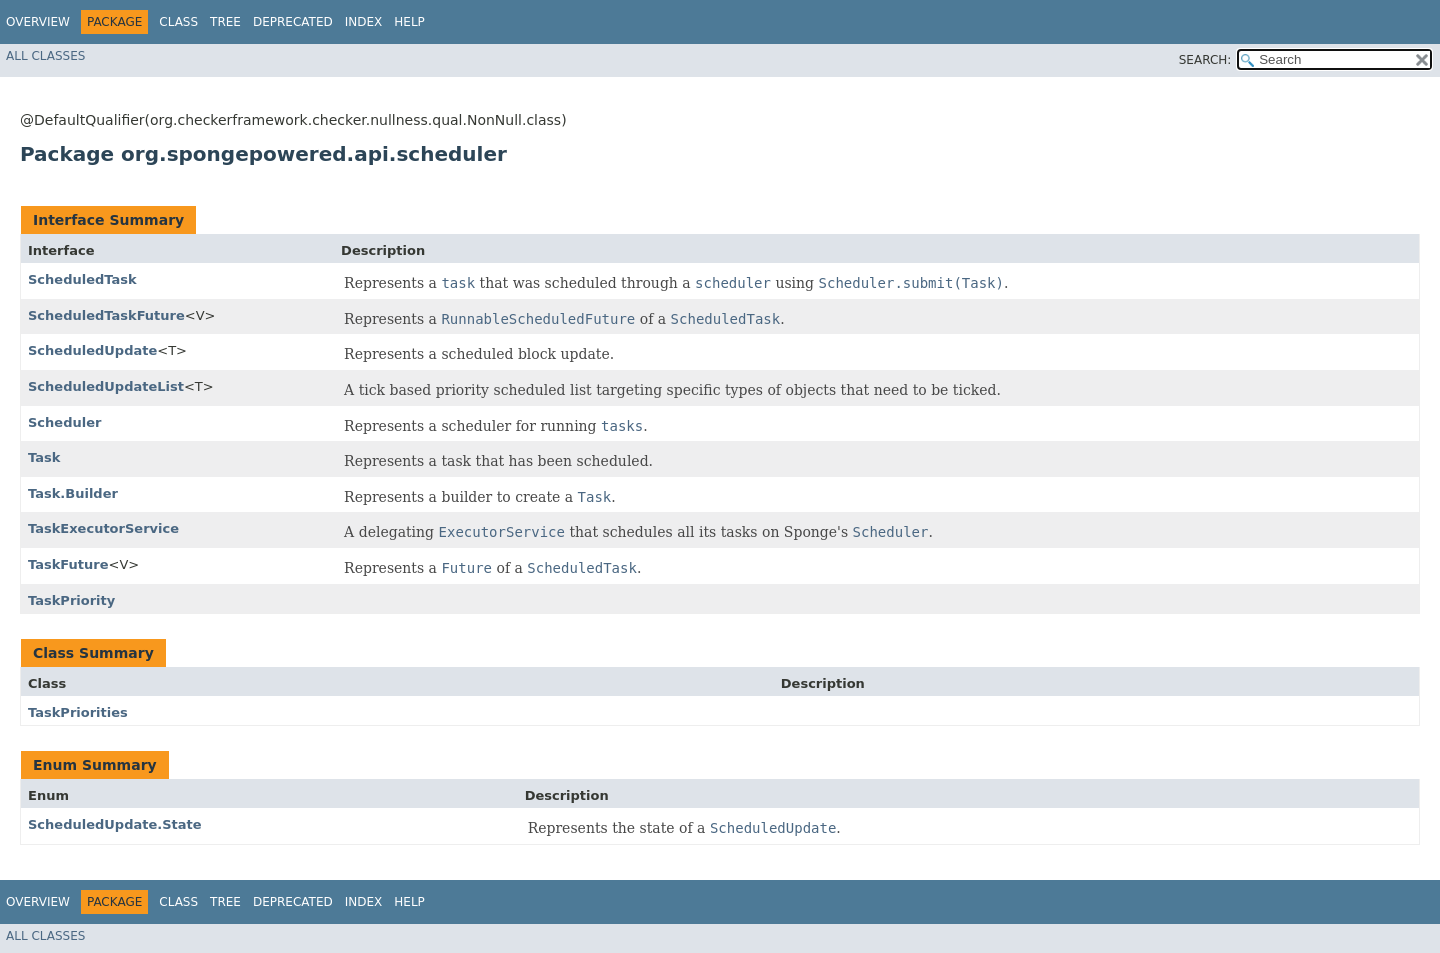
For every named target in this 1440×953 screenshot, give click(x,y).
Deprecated (293, 22)
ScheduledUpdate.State (115, 824)
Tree (225, 22)
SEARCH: (1205, 60)
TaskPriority (71, 600)
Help (409, 22)
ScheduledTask (82, 279)
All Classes (45, 56)
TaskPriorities (78, 712)
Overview (38, 22)
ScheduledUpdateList (106, 386)
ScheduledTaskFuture (106, 315)
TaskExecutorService (103, 528)
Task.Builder (73, 493)
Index (364, 22)
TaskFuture (68, 564)
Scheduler (64, 422)
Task (44, 457)
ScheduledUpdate (92, 350)
